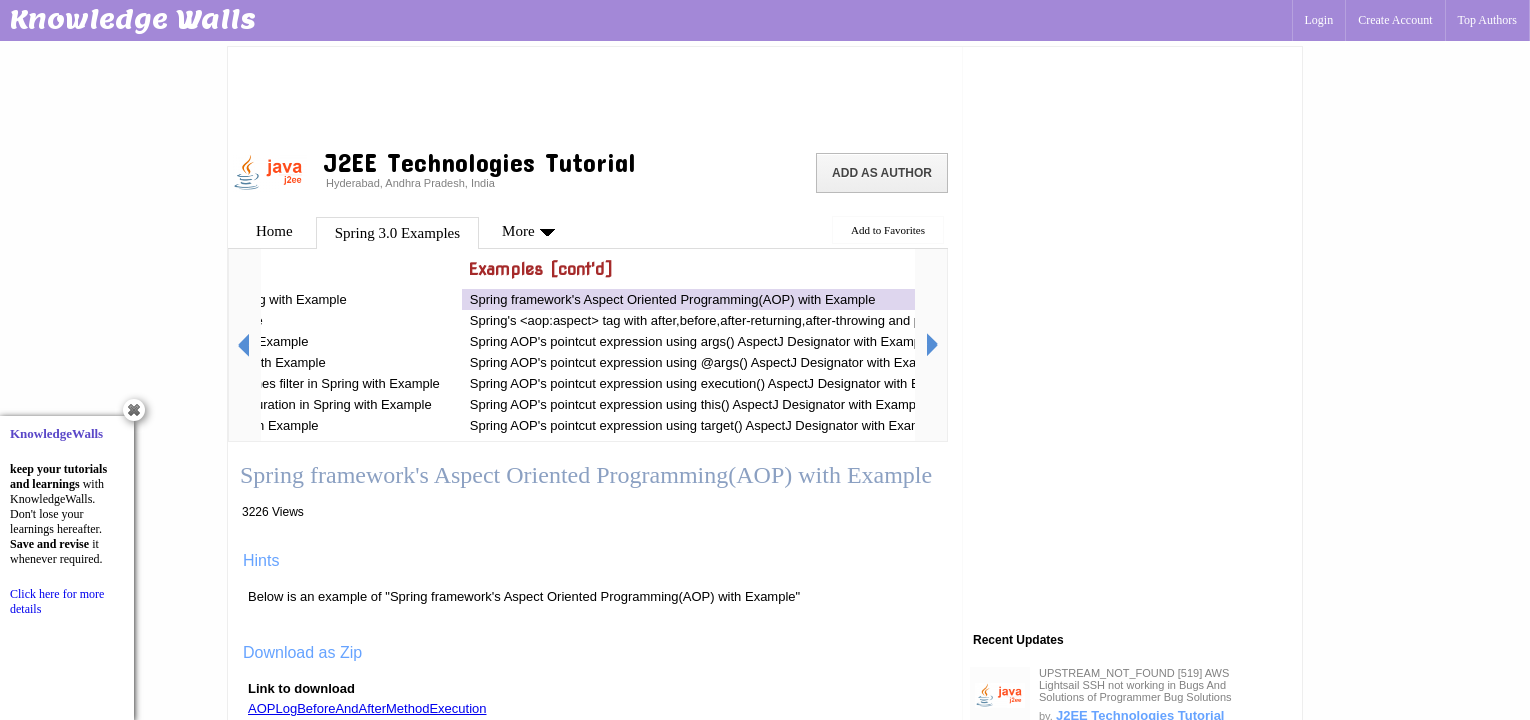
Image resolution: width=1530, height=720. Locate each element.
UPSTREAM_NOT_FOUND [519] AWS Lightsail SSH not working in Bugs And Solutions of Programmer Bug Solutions (1135, 685)
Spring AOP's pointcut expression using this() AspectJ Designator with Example (698, 404)
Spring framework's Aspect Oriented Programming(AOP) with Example (673, 299)
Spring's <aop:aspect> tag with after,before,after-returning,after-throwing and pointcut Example (742, 320)
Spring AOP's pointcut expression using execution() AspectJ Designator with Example (716, 383)
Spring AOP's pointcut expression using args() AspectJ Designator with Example (700, 341)
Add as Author (882, 173)
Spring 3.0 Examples (397, 233)
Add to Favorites (888, 230)
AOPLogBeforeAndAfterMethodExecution (367, 708)
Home (274, 231)
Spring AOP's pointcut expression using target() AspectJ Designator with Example (704, 425)
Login (1319, 20)
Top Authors (1488, 20)
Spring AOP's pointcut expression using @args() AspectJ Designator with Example (707, 362)
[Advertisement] (595, 95)
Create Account (1395, 20)
